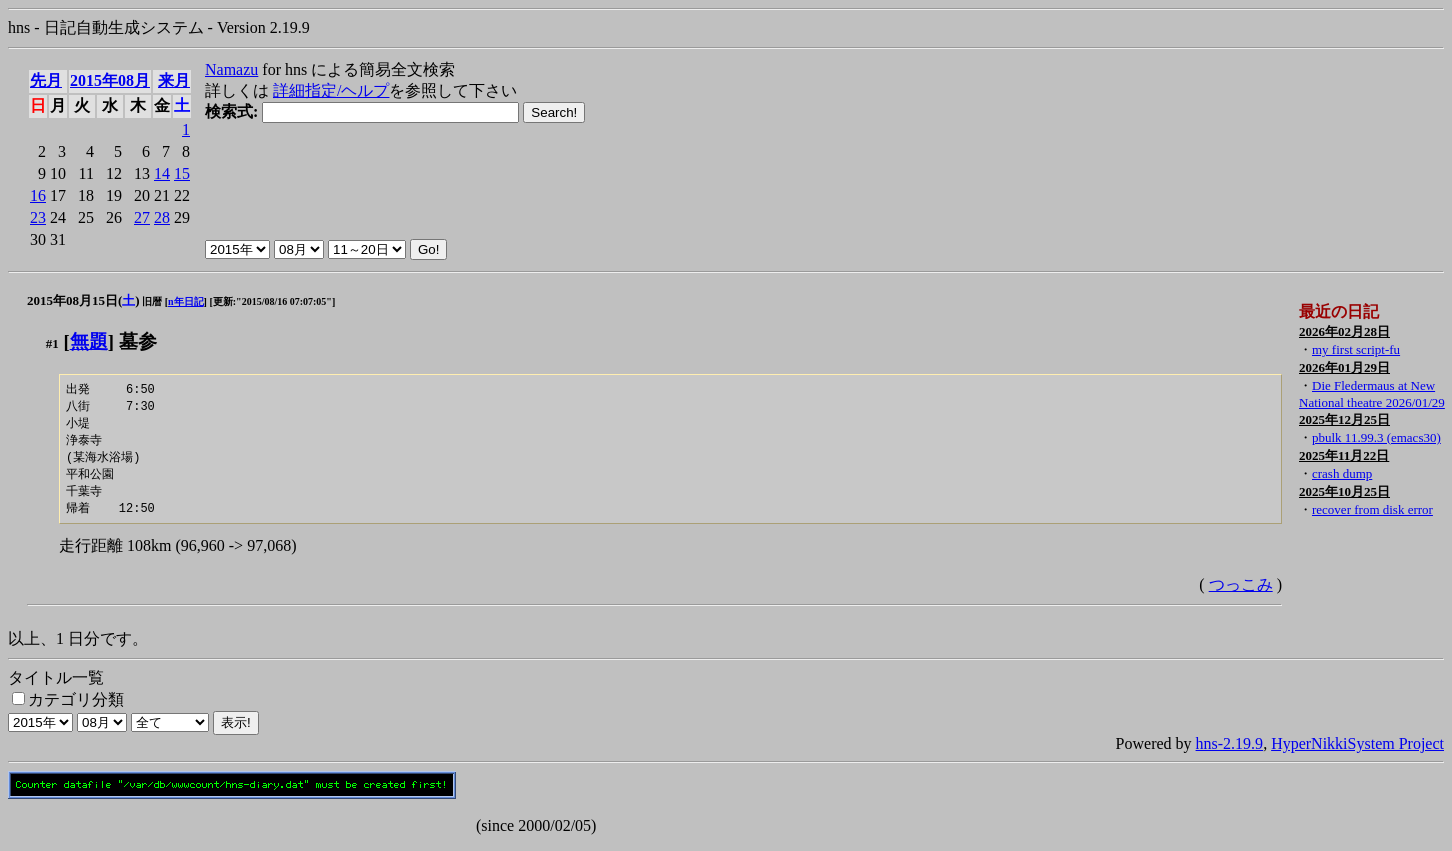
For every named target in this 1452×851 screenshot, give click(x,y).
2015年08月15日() (83, 300)
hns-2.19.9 (1230, 751)
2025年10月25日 (1344, 491)
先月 (46, 80)
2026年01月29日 (1344, 367)
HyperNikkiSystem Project (1357, 751)
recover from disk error (1372, 509)
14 (162, 173)
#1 (52, 343)
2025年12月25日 (1344, 419)
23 (38, 217)
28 (162, 217)
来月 (174, 80)
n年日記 (186, 301)
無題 (89, 341)
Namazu (231, 69)
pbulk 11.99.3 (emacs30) (1376, 437)
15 (182, 173)
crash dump (1342, 473)
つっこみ (1241, 592)
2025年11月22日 (1344, 455)
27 (142, 217)
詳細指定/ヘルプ (331, 90)
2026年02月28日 (1344, 331)
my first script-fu (1356, 349)
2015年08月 (110, 80)
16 (38, 195)
